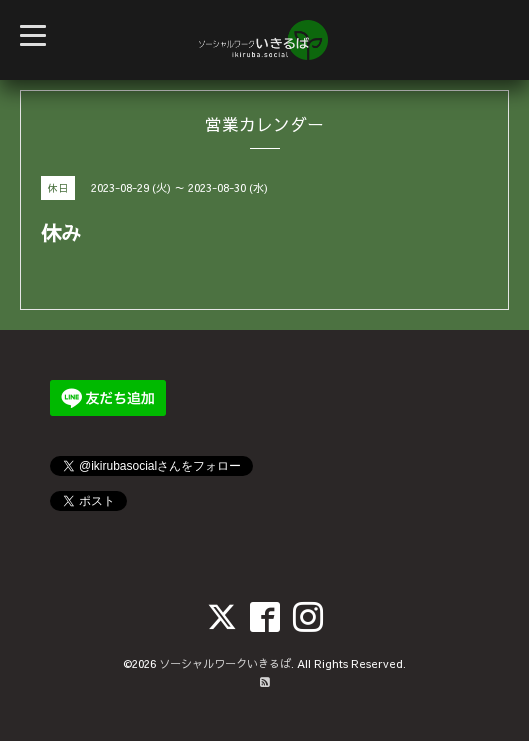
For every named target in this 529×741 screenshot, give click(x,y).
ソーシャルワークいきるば (225, 663)
